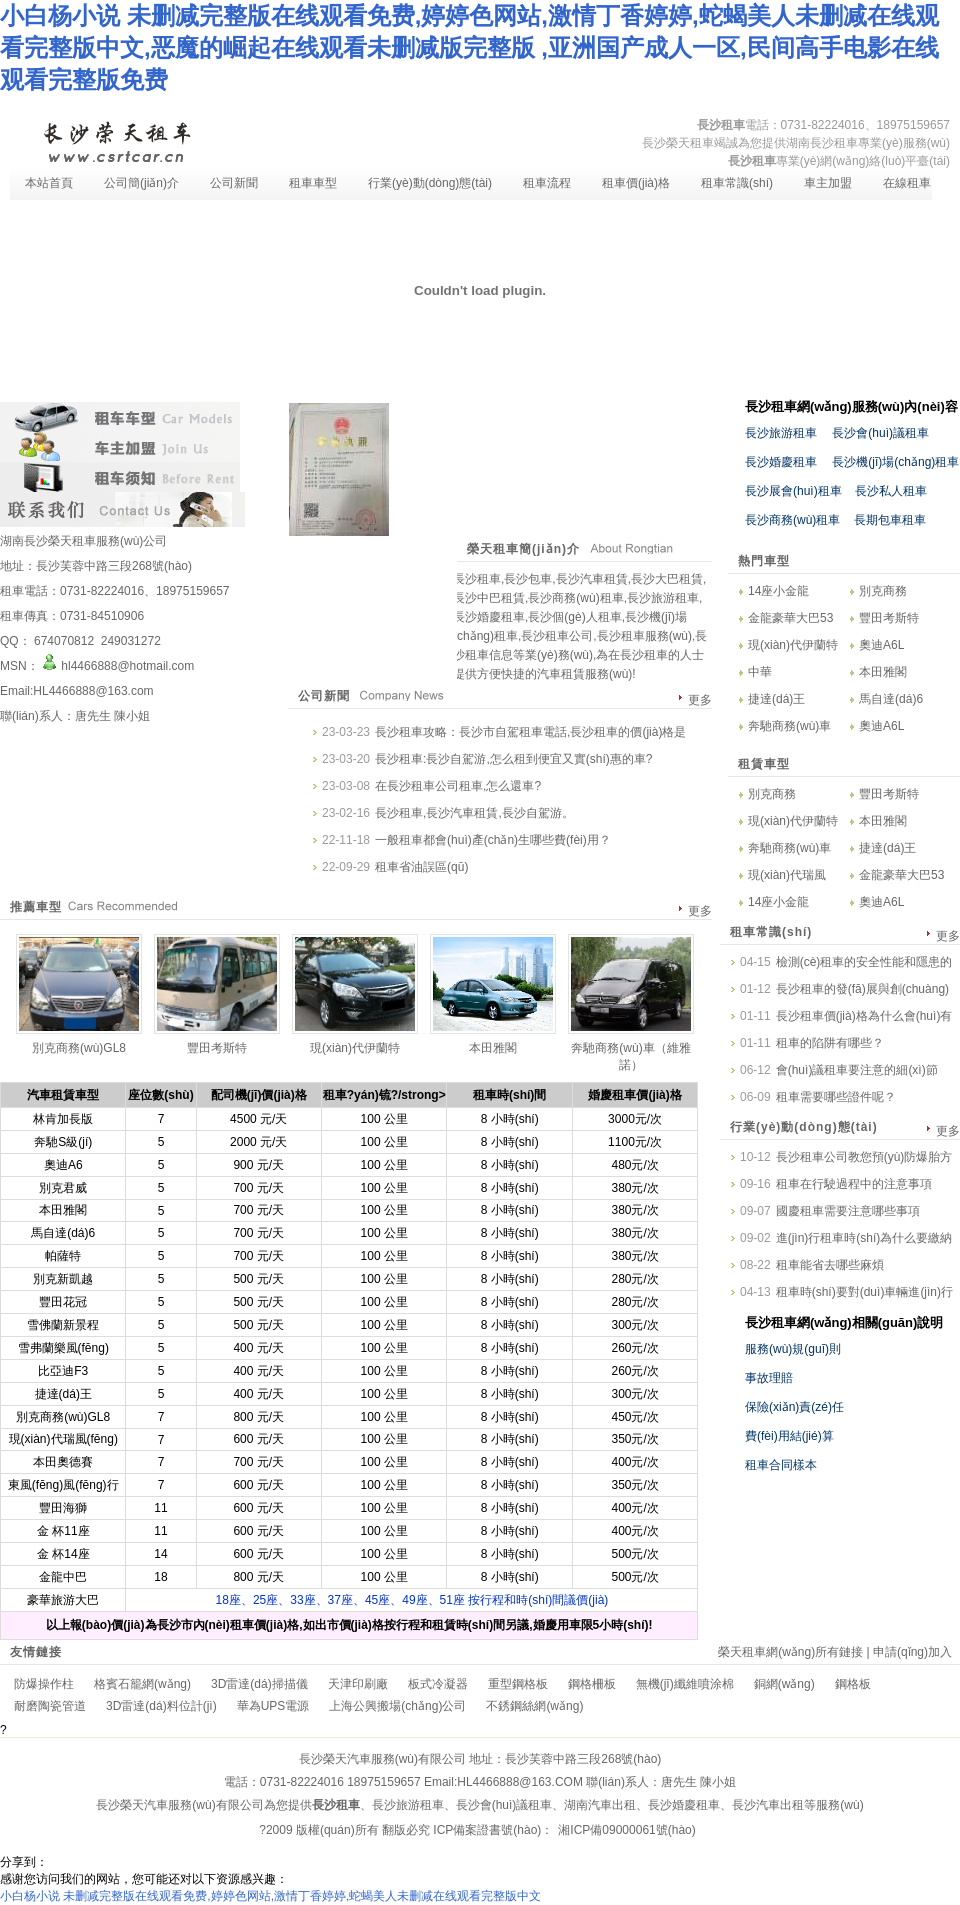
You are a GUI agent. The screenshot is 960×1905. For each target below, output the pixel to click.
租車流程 (547, 183)
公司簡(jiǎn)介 (141, 183)
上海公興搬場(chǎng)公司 (397, 1706)
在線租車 (907, 183)
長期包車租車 (885, 520)
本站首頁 (49, 183)
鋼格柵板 (592, 1684)
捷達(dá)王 (776, 699)
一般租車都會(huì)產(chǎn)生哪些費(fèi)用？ (493, 840)
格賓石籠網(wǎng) (142, 1684)
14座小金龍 (778, 591)
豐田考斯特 (889, 618)
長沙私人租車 (886, 491)
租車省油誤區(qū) (421, 867)
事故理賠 (769, 1378)
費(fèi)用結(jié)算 (789, 1436)
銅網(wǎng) (784, 1684)
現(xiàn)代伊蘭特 (793, 645)
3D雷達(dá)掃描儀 (259, 1684)
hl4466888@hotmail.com (117, 666)
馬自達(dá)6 (891, 699)
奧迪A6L (881, 645)
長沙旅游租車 (781, 433)
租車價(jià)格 (636, 183)
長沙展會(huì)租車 (793, 491)
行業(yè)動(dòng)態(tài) (430, 183)
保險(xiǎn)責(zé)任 (794, 1407)
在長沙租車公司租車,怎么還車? (458, 786)
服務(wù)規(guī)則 (793, 1349)
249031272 (128, 641)
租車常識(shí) (737, 183)
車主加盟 (828, 183)
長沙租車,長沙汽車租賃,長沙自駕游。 (474, 813)
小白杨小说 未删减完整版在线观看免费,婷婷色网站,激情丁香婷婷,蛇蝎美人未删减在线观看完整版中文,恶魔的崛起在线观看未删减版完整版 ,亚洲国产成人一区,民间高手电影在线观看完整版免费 (469, 47)
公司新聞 (234, 183)
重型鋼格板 (518, 1684)
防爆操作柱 (44, 1684)
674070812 (64, 641)
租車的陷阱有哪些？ (830, 1043)
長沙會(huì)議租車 (880, 433)
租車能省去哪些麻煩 (830, 1265)
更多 (700, 700)
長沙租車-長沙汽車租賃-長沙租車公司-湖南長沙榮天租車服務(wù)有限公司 (116, 140)
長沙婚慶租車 (781, 462)
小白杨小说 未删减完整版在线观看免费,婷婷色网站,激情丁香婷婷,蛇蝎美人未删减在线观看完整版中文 (270, 1896)
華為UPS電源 (273, 1706)
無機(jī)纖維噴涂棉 (685, 1684)
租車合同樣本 (781, 1465)
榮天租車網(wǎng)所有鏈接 (790, 1652)
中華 (760, 672)
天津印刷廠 (358, 1684)
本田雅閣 (883, 672)
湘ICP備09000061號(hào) (626, 1830)
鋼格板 (853, 1684)
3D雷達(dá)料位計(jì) (161, 1706)
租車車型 (313, 183)
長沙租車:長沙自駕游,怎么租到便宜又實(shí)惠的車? (513, 759)
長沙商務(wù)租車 (792, 520)
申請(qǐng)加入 (912, 1652)
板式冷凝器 (438, 1684)
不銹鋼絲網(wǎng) (534, 1706)
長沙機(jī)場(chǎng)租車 (895, 462)
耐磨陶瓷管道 (50, 1706)
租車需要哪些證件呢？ (836, 1097)
